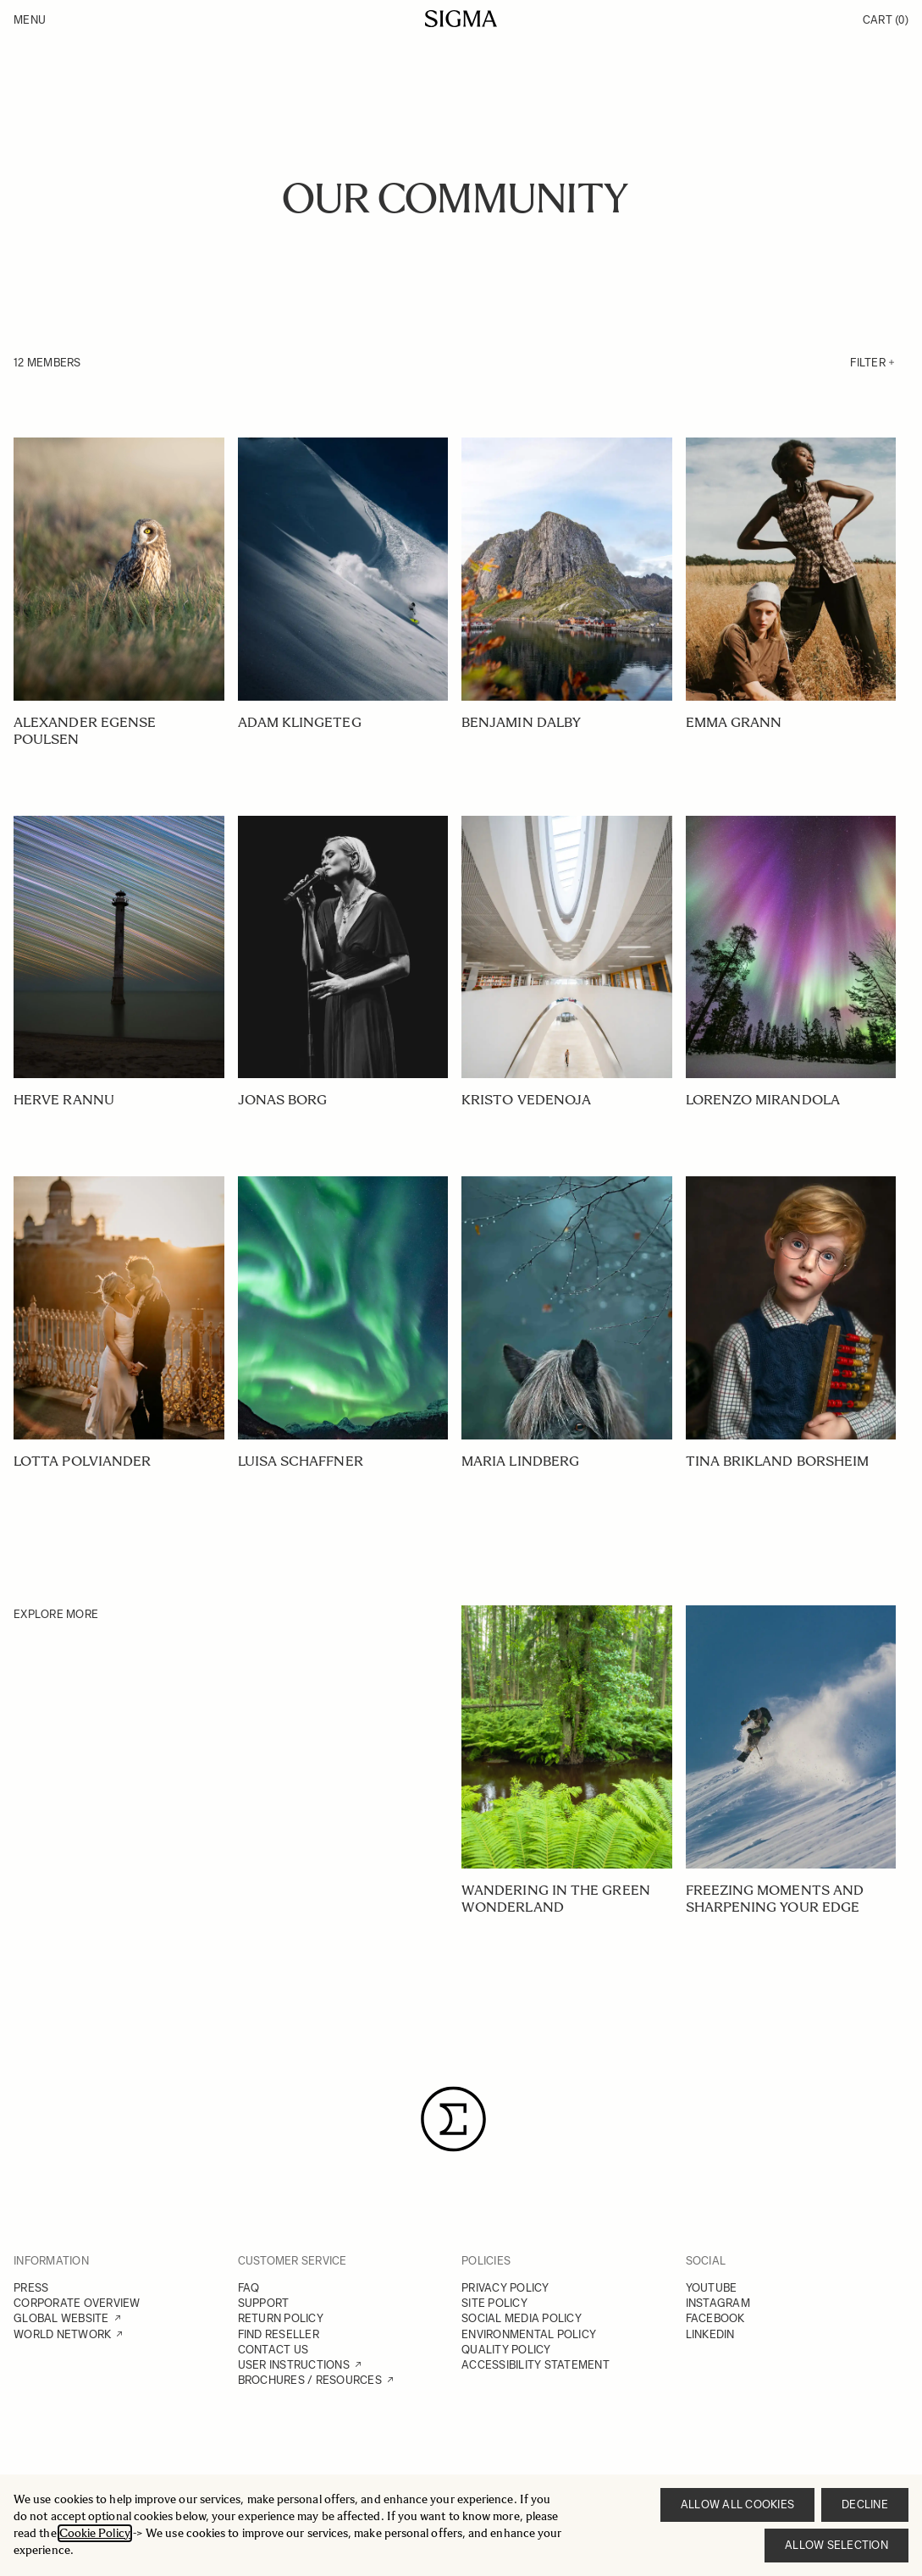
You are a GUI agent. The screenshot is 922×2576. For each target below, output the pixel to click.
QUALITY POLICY (506, 2349)
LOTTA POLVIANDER (82, 1461)
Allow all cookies (737, 2504)
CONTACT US (273, 2349)
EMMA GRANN (734, 722)
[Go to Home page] (461, 18)
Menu (30, 20)
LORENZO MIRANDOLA (763, 1100)
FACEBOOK (715, 2318)
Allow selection (836, 2545)
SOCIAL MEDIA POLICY (521, 2318)
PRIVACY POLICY (505, 2288)
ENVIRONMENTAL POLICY (528, 2334)
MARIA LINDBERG (520, 1461)
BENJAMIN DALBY (521, 722)
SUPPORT (264, 2303)
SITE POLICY (494, 2303)
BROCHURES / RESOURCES (310, 2380)
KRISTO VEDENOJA (526, 1100)
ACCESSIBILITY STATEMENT (535, 2365)
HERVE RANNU (64, 1100)
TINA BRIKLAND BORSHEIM (778, 1461)
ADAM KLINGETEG (300, 722)
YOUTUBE (711, 2288)
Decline (865, 2504)
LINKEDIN (710, 2334)
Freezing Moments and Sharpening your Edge (775, 1898)
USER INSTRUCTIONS (294, 2365)
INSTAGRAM (718, 2303)
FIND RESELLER (278, 2334)
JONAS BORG (283, 1100)
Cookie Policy (94, 2533)
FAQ (249, 2288)
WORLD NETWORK (62, 2334)
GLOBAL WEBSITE (61, 2318)
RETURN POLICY (280, 2318)
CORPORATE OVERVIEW (77, 2303)
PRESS (31, 2288)
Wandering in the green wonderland (555, 1898)
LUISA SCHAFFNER (300, 1461)
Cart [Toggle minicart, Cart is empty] (885, 20)
